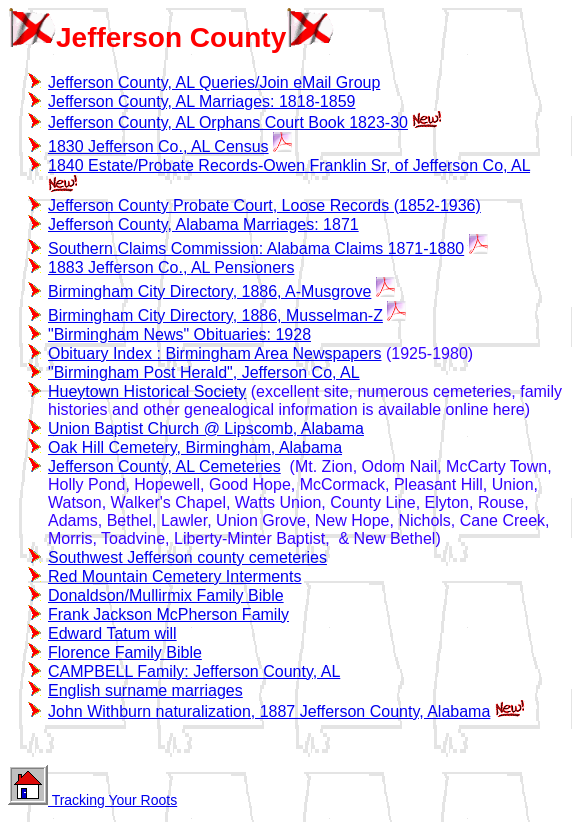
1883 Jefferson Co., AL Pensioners (171, 267)
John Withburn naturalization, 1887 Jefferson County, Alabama (269, 711)
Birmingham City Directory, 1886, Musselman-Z (215, 315)
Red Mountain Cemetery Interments (174, 576)
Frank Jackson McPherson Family (168, 614)
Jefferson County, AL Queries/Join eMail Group (214, 82)
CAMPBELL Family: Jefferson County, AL (194, 671)
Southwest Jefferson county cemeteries (187, 557)
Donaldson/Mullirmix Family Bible (166, 595)
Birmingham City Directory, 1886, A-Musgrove (209, 291)
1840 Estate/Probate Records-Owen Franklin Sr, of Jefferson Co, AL (289, 165)
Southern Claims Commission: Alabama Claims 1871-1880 (256, 248)
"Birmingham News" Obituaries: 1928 (179, 334)
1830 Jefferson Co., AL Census (158, 146)
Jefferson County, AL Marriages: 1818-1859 (201, 101)
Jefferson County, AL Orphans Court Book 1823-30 (228, 122)
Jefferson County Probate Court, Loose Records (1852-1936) (264, 205)
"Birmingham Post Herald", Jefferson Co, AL (204, 372)
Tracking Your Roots (92, 800)
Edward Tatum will (112, 633)
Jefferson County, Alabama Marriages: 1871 (203, 224)
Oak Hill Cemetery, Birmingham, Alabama (195, 447)
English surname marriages (145, 690)
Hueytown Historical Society (147, 391)
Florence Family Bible (125, 652)
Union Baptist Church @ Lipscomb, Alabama (206, 428)
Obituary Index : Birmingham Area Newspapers (214, 353)
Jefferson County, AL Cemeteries (164, 466)
